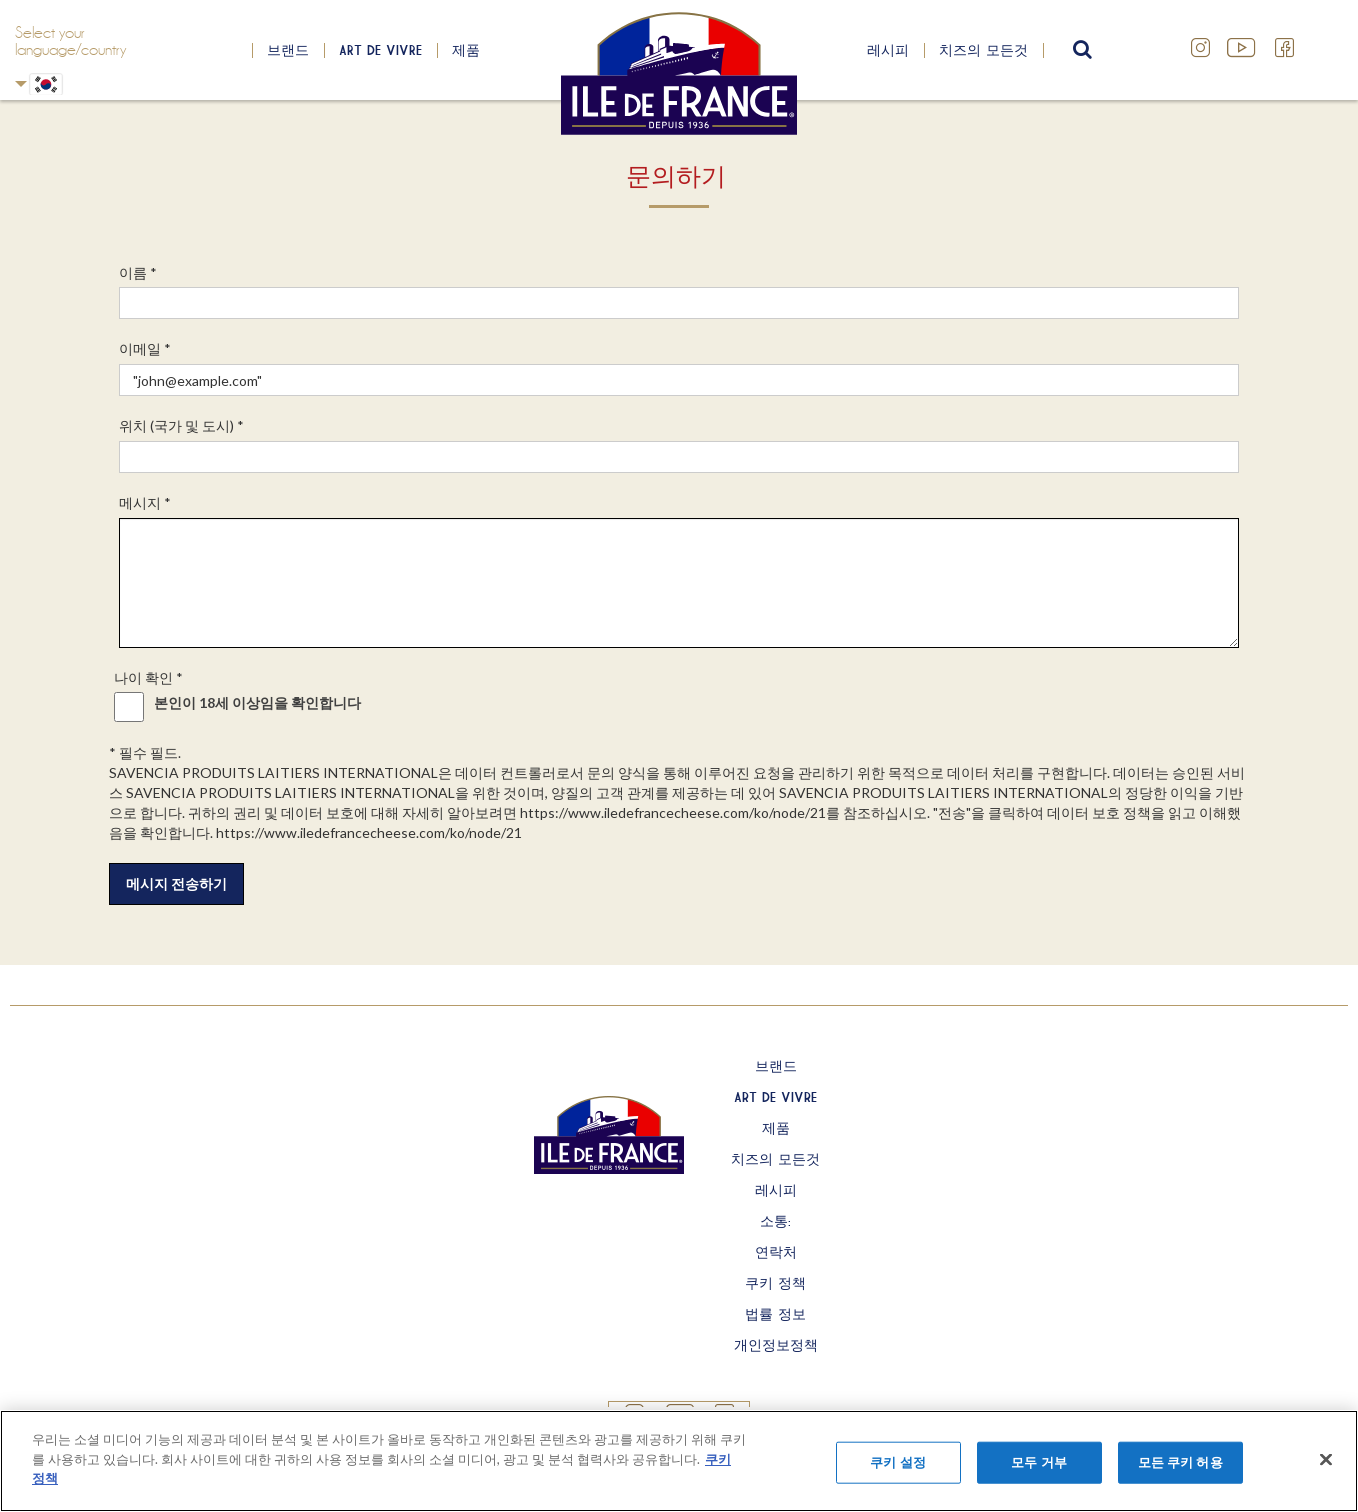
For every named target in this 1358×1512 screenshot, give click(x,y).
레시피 (888, 50)
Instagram (1201, 48)
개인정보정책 (776, 1345)
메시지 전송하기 (176, 883)
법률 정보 (775, 1314)
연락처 (776, 1252)
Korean (21, 83)
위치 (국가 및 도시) (181, 425)
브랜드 (288, 50)
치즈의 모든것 (983, 50)
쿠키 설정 (898, 1462)
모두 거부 (1039, 1462)
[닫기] (1326, 1460)
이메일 (145, 348)
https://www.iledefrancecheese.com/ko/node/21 (673, 812)
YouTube (1243, 48)
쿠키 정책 (775, 1283)
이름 (138, 272)
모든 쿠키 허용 (1180, 1462)
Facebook (1285, 48)
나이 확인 (148, 677)
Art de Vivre (380, 50)
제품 (466, 50)
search (1080, 50)
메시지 (145, 502)
